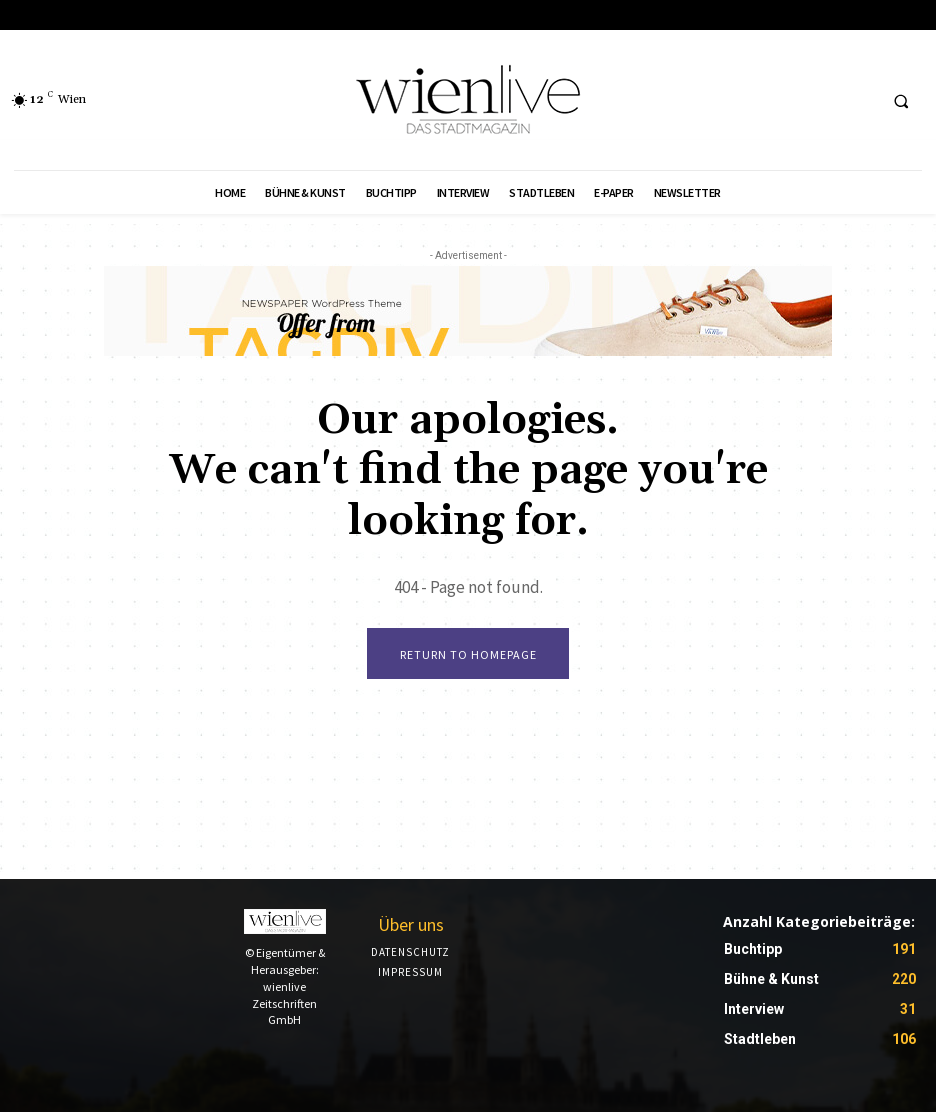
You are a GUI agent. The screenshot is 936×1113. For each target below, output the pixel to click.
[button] (901, 101)
